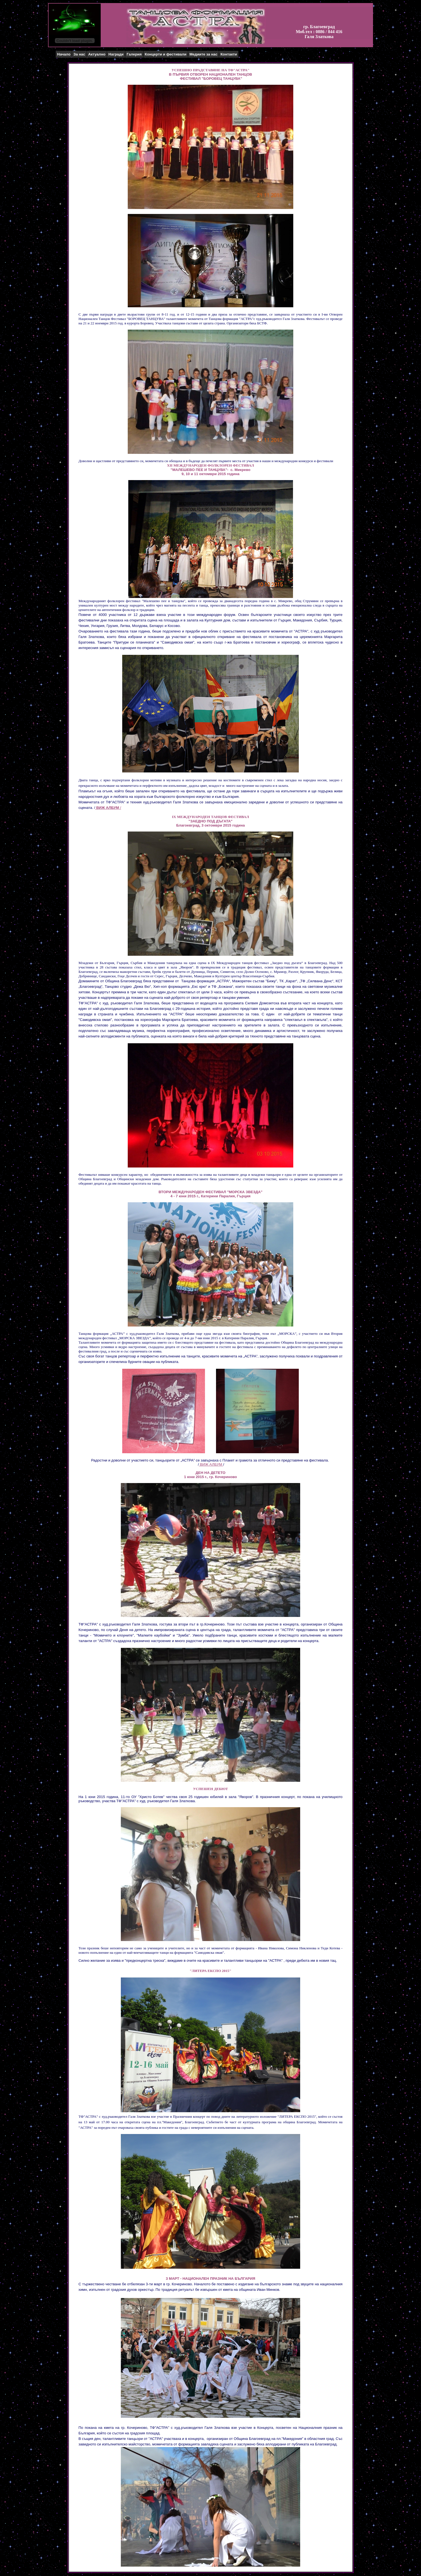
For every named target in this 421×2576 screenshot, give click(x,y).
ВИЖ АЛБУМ (211, 1464)
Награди (116, 54)
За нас (79, 54)
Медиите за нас (203, 54)
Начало (63, 54)
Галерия (134, 54)
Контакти (228, 54)
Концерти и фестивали (165, 54)
